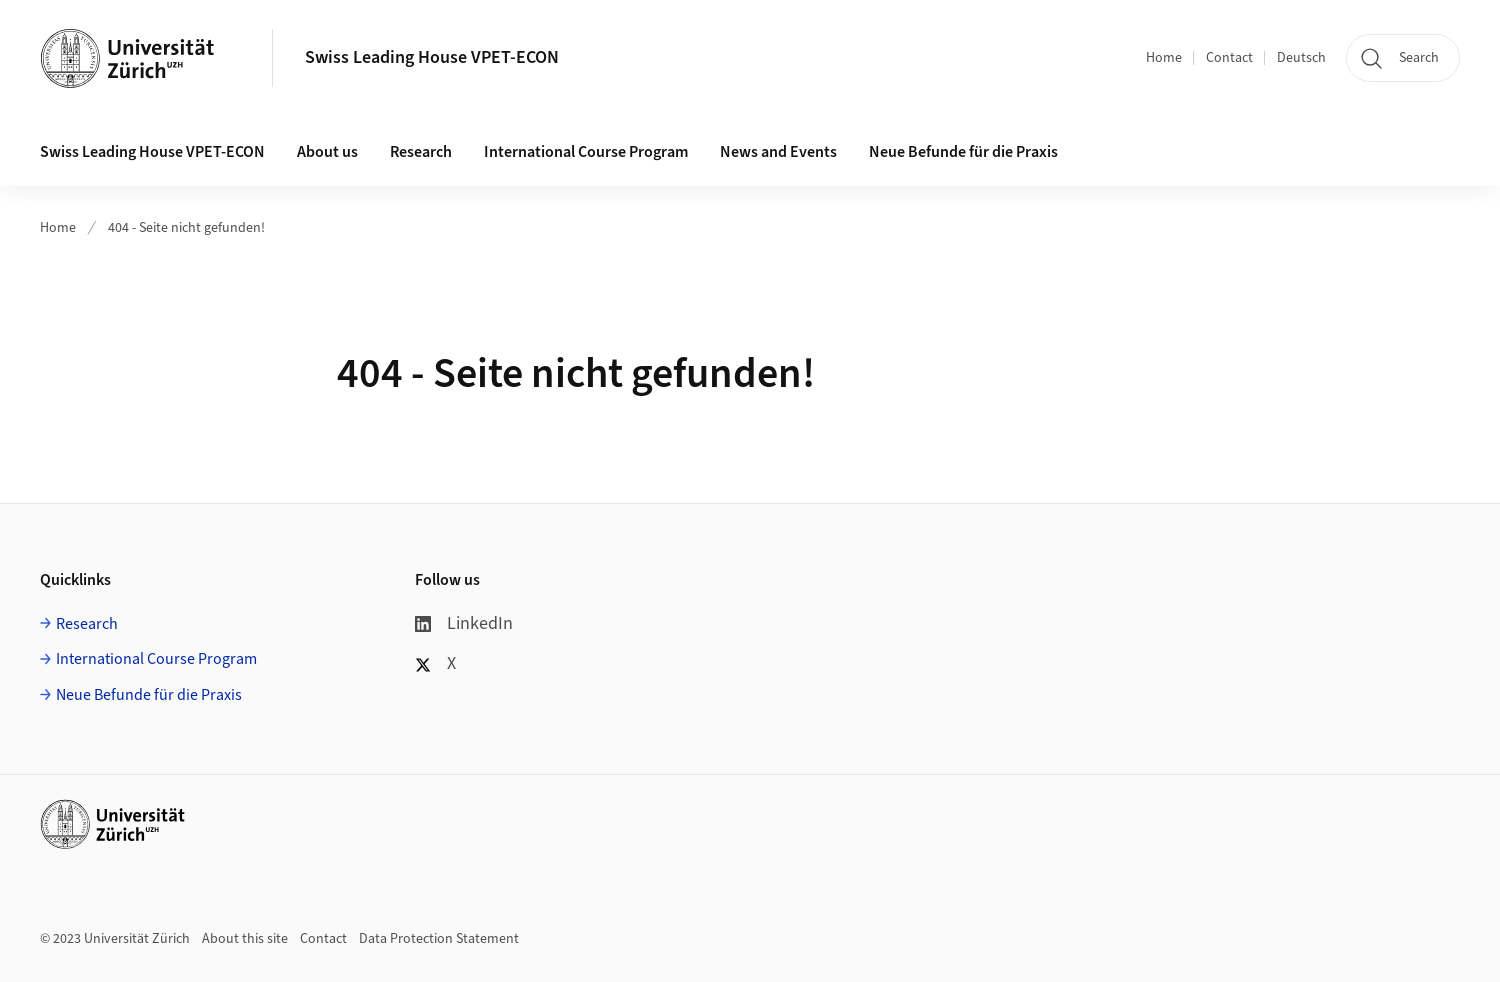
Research (87, 624)
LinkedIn (464, 623)
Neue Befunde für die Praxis (149, 695)
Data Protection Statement (439, 939)
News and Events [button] (778, 152)
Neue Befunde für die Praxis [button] (963, 152)
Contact (1229, 58)
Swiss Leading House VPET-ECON (432, 57)
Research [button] (421, 152)
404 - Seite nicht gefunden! (186, 228)
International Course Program (156, 659)
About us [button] (327, 152)
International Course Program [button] (586, 152)
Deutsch (1301, 58)
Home (1164, 58)
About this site (245, 939)
